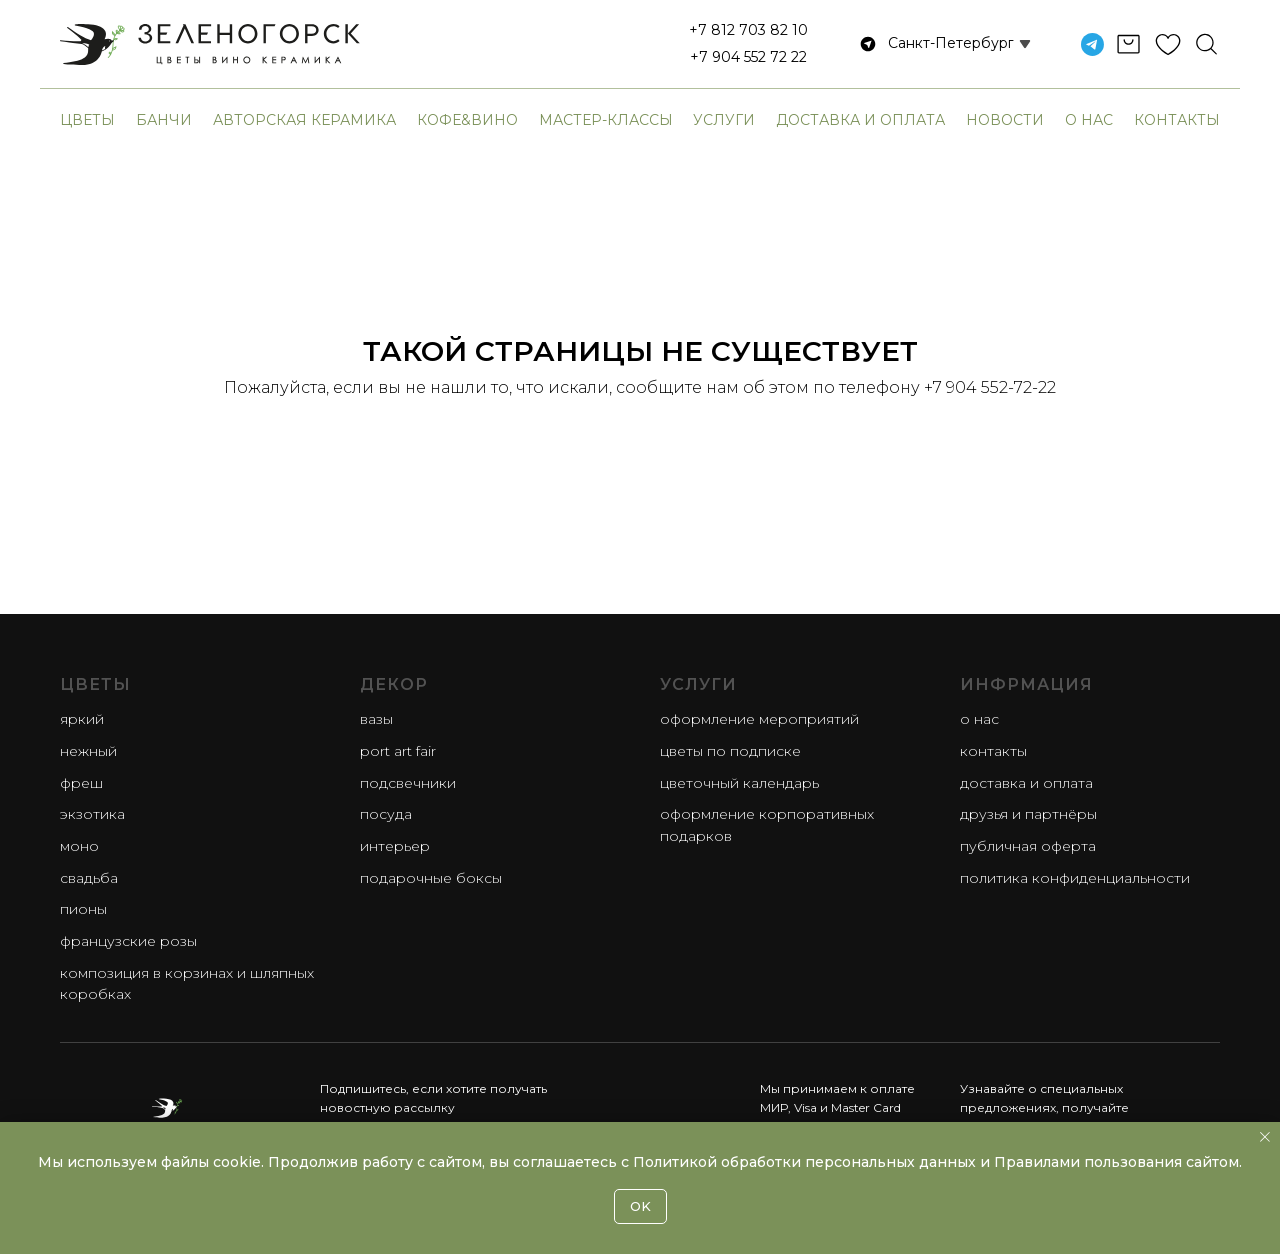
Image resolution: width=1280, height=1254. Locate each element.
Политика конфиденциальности (1075, 878)
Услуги (724, 120)
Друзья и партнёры (1028, 814)
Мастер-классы (606, 120)
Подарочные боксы (431, 878)
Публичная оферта (1028, 846)
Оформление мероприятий (759, 719)
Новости (1005, 120)
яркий (82, 719)
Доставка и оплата (860, 120)
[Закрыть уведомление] (1265, 1137)
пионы (83, 909)
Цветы (87, 120)
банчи (164, 120)
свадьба (89, 878)
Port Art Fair (398, 751)
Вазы (376, 719)
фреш (81, 783)
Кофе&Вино (467, 120)
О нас (1089, 120)
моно (79, 846)
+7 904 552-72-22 (990, 387)
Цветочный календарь (739, 783)
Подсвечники (408, 783)
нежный (88, 751)
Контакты (1177, 120)
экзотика (92, 814)
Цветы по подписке (730, 751)
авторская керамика (304, 120)
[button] (936, 44)
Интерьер (395, 846)
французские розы (128, 941)
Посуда (386, 814)
